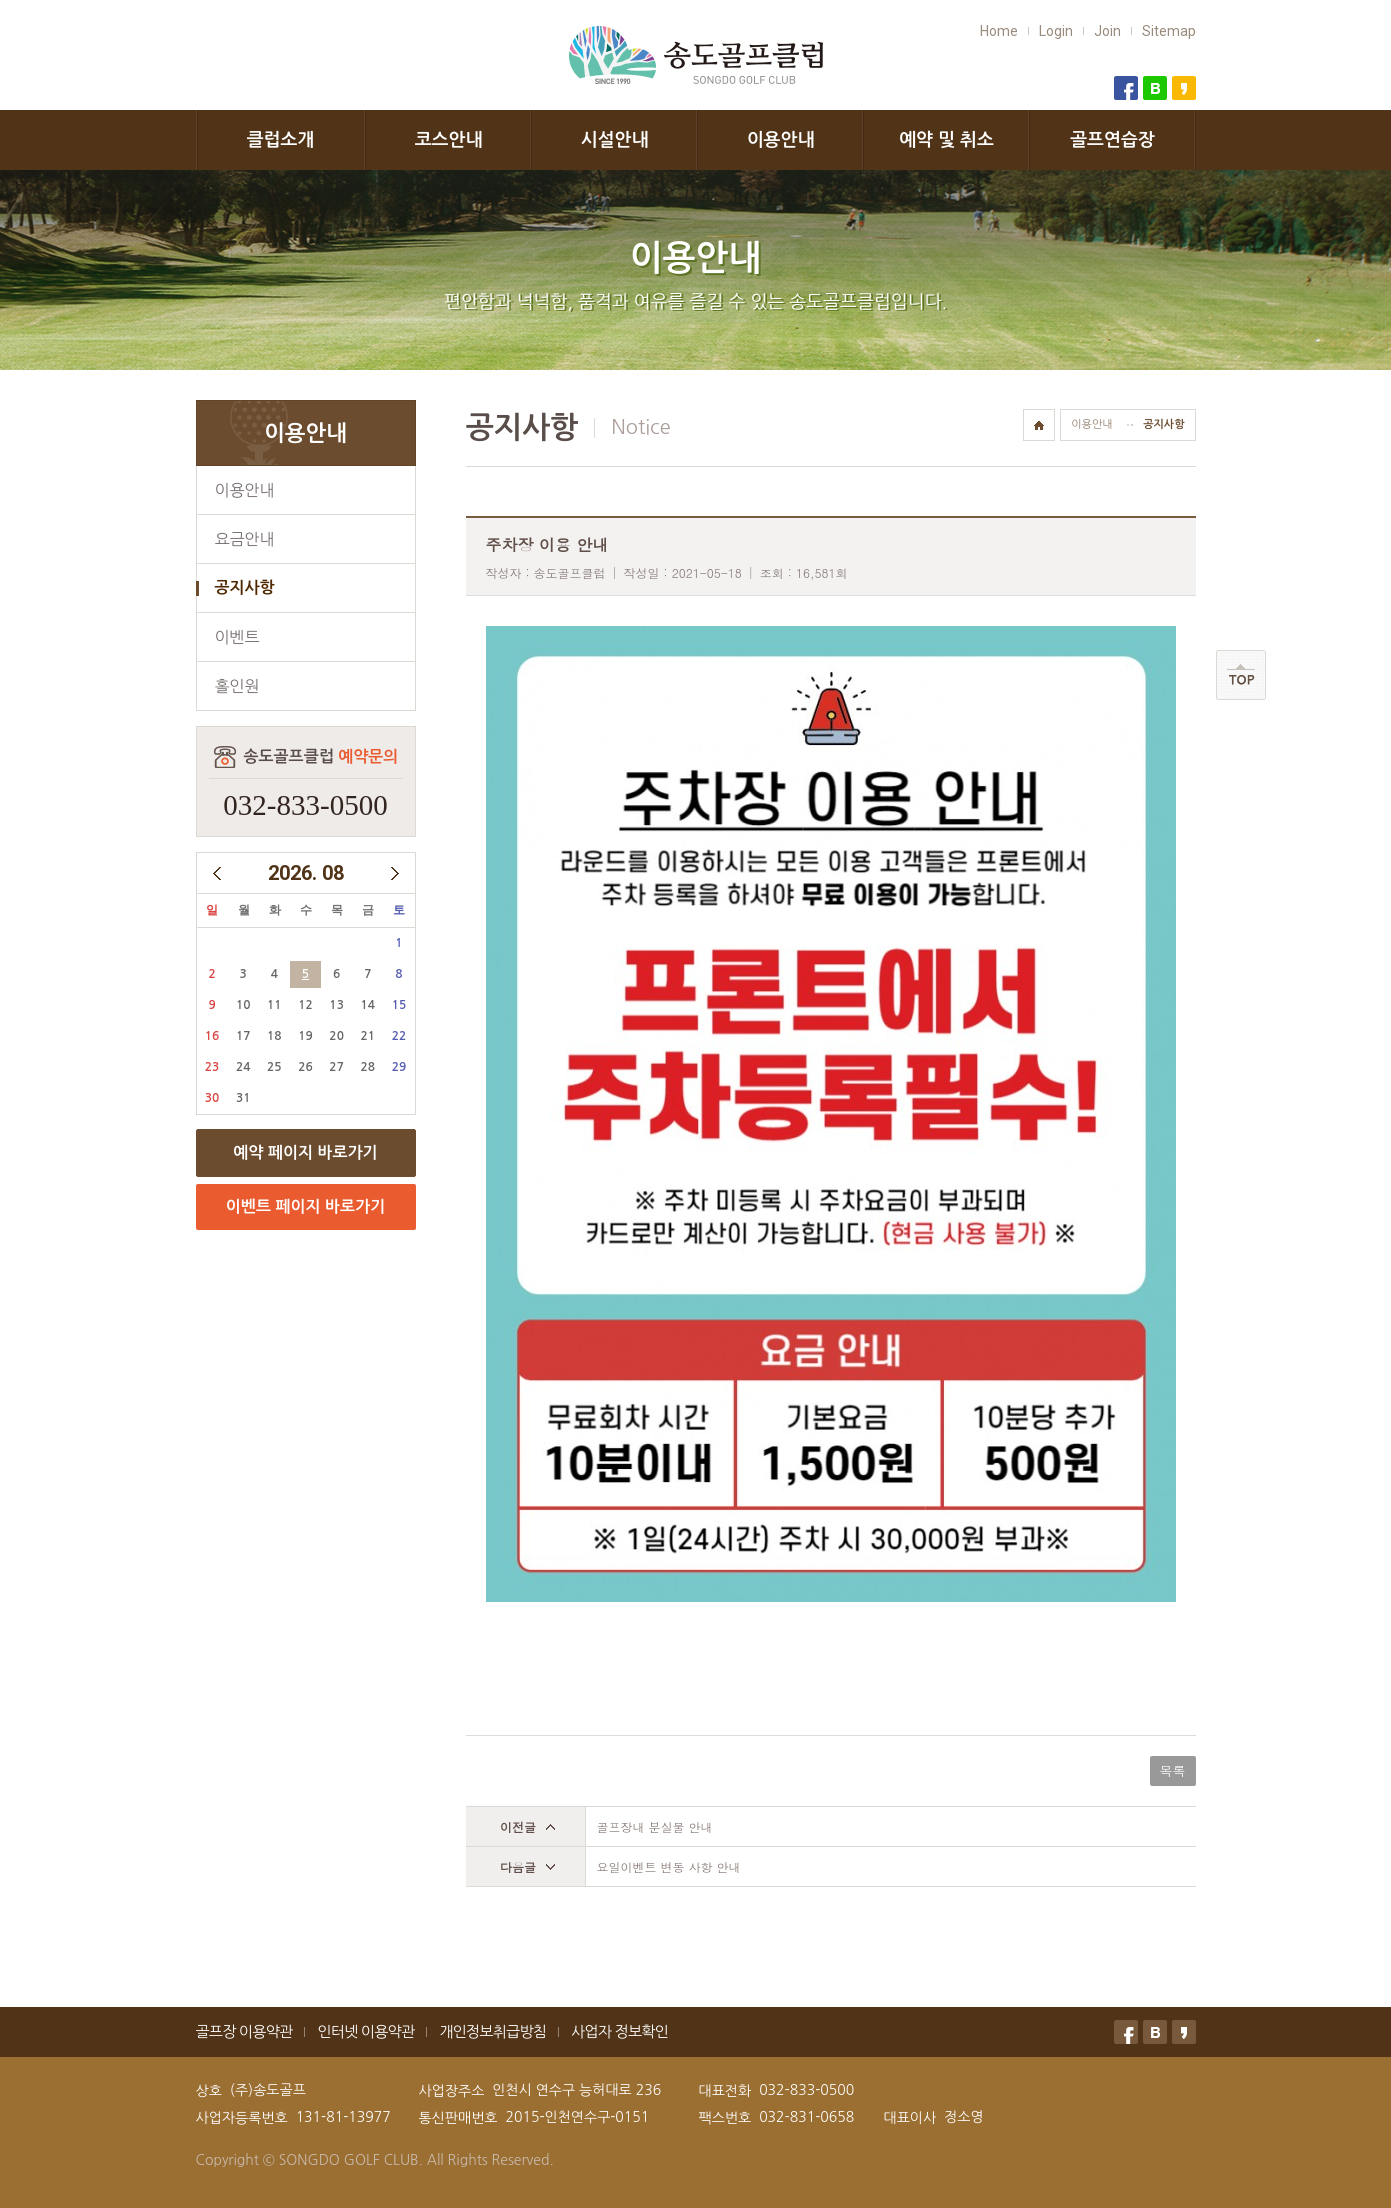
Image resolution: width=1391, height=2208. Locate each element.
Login (1056, 31)
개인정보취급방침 (492, 2031)
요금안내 (245, 539)
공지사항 (245, 587)
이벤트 (237, 637)
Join (1107, 31)
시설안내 (615, 140)
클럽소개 (281, 140)
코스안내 (449, 140)
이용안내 (781, 140)
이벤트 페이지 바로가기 (305, 1206)
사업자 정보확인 (619, 2031)
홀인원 (237, 686)
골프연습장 (1112, 140)
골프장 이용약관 (244, 2031)
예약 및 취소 (946, 140)
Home (999, 31)
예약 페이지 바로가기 (305, 1152)
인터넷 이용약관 (365, 2031)
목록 (1173, 1770)
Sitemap (1169, 31)
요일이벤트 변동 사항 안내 (669, 1866)
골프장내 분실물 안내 (655, 1826)
